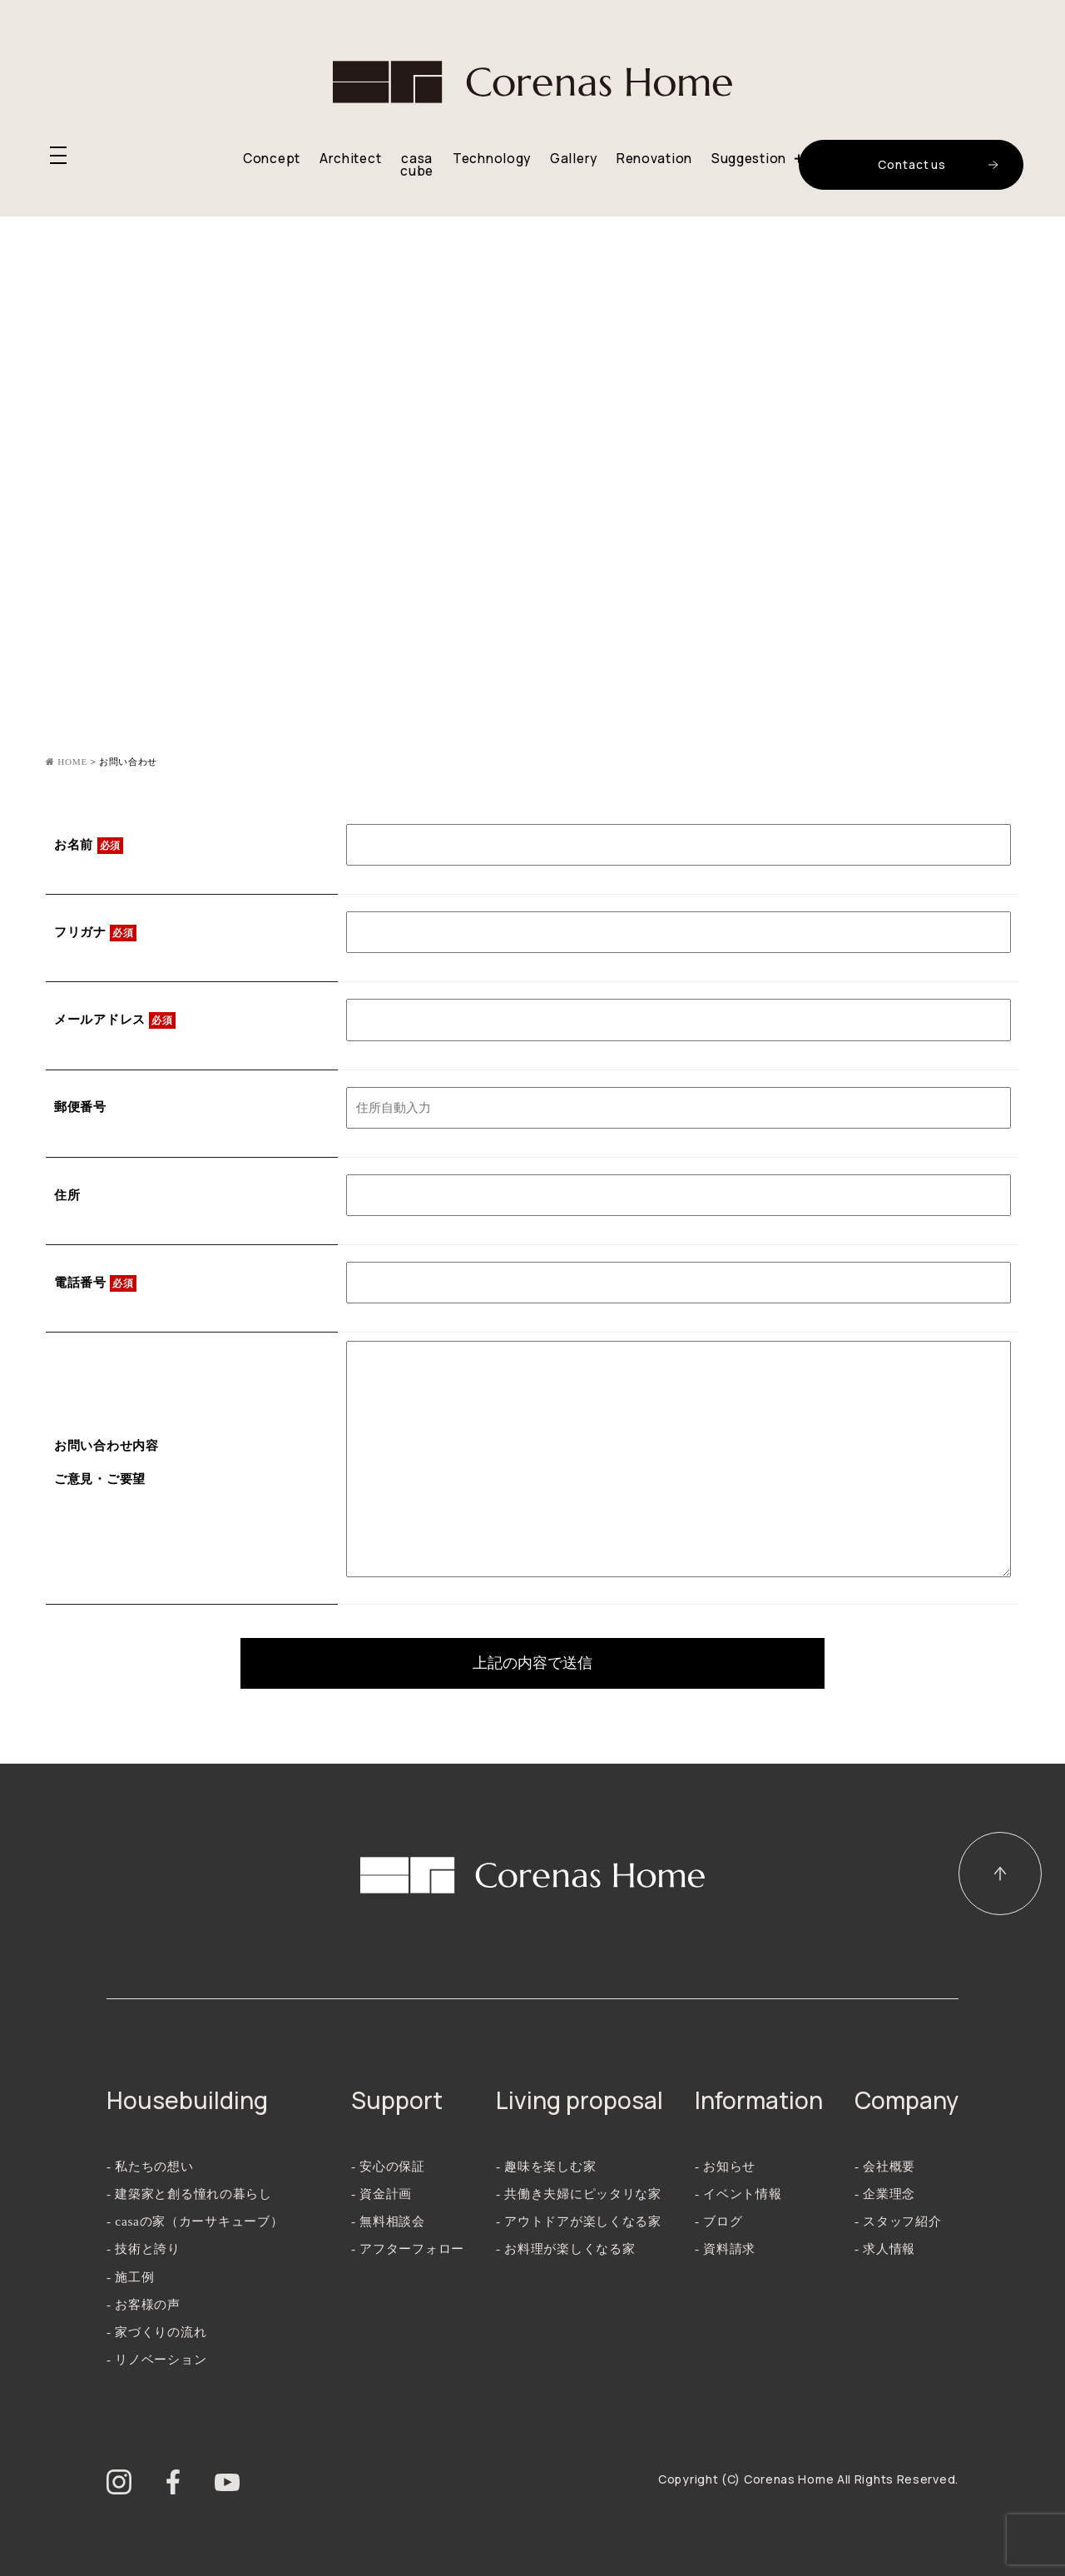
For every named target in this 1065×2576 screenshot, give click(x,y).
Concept (271, 158)
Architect (350, 158)
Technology (492, 158)
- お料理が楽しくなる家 (565, 2248)
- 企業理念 (884, 2193)
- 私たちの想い (150, 2166)
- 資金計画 (381, 2193)
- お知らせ (725, 2166)
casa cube (416, 165)
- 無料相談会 (388, 2221)
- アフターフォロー (407, 2248)
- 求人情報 (884, 2248)
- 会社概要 (884, 2166)
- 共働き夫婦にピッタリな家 (578, 2193)
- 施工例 (130, 2277)
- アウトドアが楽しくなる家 (578, 2221)
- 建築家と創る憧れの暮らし (189, 2193)
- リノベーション (156, 2359)
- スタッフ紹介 (898, 2221)
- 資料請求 (725, 2248)
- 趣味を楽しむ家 (546, 2166)
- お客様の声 (143, 2304)
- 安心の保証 (388, 2166)
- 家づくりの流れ (156, 2332)
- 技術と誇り (143, 2248)
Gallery (573, 158)
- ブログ (718, 2221)
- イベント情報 (738, 2193)
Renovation (654, 158)
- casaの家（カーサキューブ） (194, 2221)
